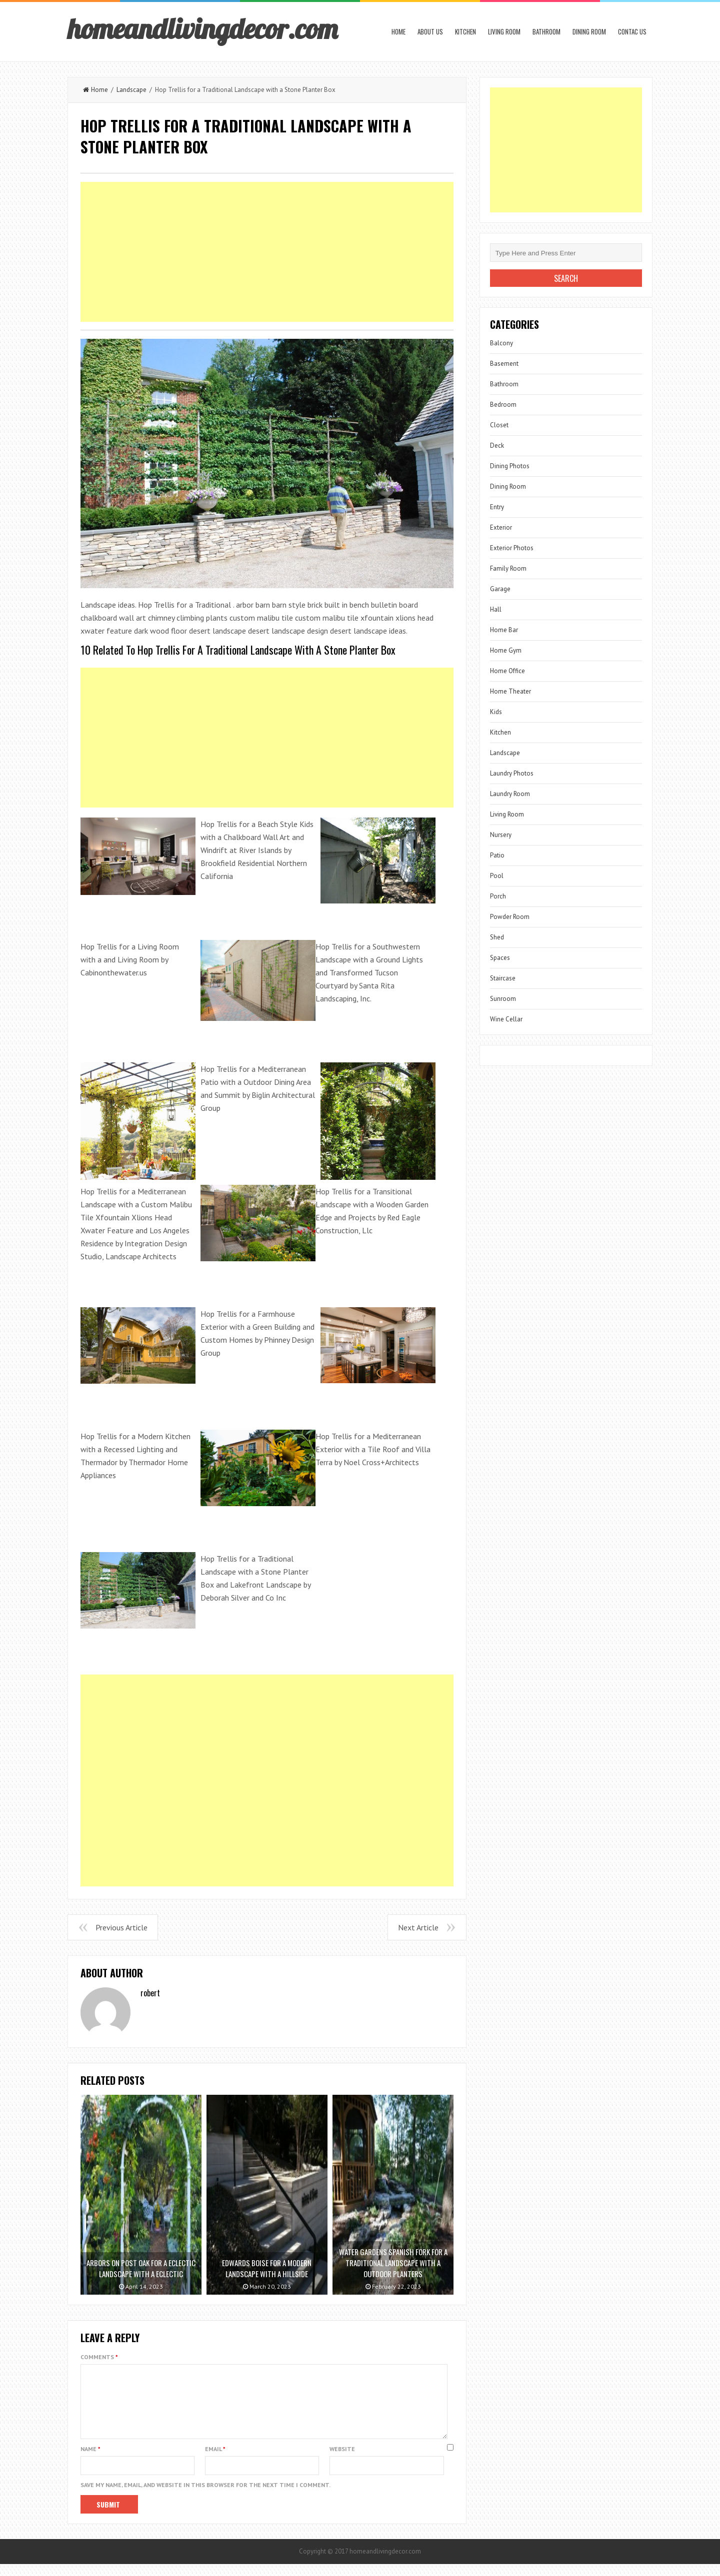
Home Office (507, 671)
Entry (497, 507)
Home (399, 31)
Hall (496, 609)
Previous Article (122, 1927)
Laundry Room (510, 794)
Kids (496, 712)
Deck (497, 445)
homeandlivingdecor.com (203, 28)
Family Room (508, 568)
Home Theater (510, 691)
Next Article (418, 1927)
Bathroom (546, 31)
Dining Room (589, 31)
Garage (500, 589)
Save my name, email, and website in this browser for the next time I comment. (205, 2497)
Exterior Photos (512, 548)
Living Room (504, 31)
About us (430, 31)
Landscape (131, 89)
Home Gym (506, 650)
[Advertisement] (267, 252)
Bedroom (503, 404)
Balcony (501, 343)
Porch (498, 896)
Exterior (501, 527)
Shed (497, 937)
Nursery (501, 835)
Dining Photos (510, 466)
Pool (497, 875)
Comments (99, 2357)
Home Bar (504, 630)
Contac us (632, 31)
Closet (499, 425)
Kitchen (465, 31)
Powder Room (510, 916)
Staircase (503, 978)
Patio (497, 855)
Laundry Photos (512, 773)
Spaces (500, 957)
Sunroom (503, 998)
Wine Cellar (506, 1019)
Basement (504, 363)
